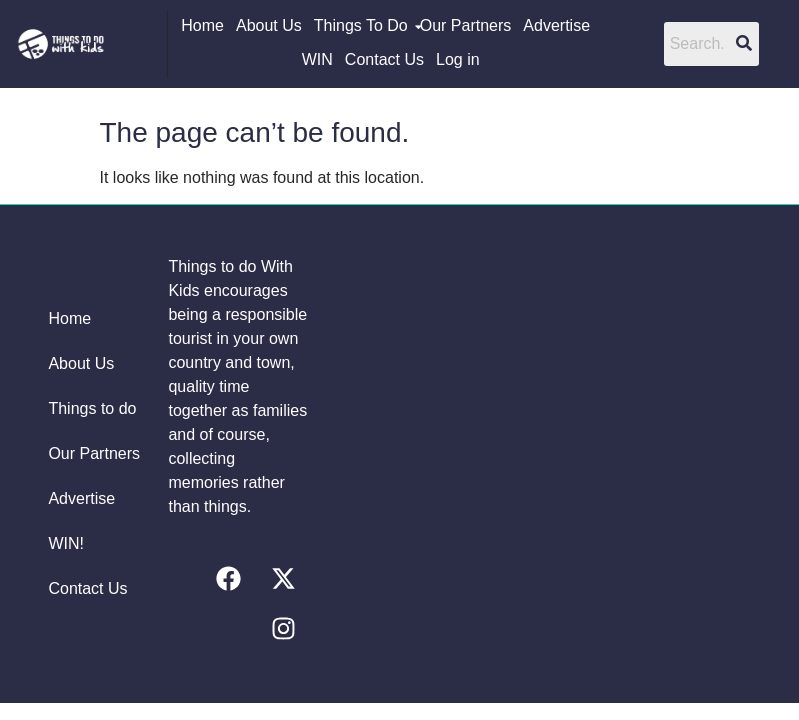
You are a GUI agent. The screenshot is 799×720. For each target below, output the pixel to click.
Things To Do (361, 25)
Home (202, 25)
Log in (458, 59)
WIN (317, 59)
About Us (269, 25)
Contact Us (384, 59)
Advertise (556, 25)
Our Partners (466, 25)
